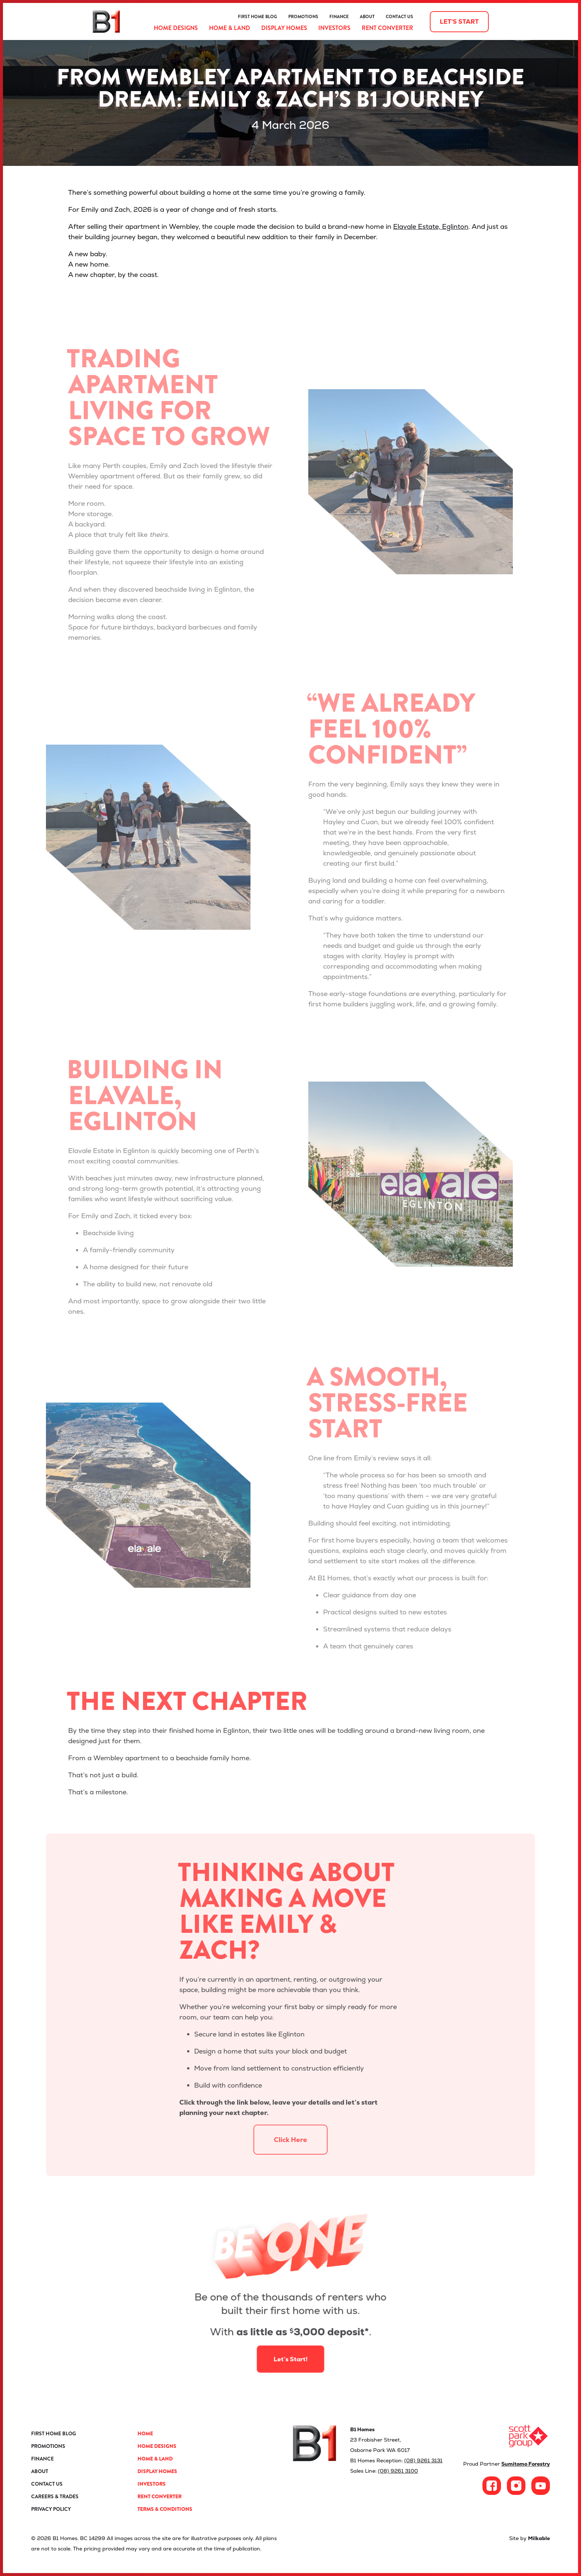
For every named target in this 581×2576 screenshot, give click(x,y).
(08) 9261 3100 (398, 2471)
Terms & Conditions (164, 2509)
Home (145, 2433)
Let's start (459, 22)
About (367, 16)
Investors (334, 28)
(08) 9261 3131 (423, 2460)
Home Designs (176, 28)
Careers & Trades (55, 2496)
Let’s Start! (291, 2339)
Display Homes (284, 28)
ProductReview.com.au (180, 17)
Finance (339, 16)
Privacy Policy (51, 2509)
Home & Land (229, 28)
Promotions (303, 16)
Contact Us (399, 16)
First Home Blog (257, 16)
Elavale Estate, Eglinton (430, 226)
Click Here (290, 2165)
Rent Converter (387, 28)
